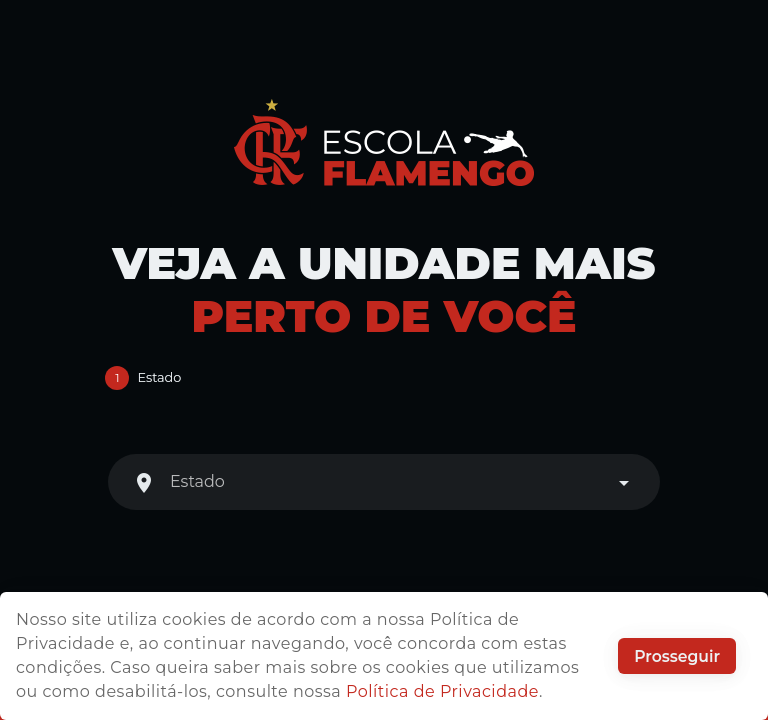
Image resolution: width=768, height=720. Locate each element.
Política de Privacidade (442, 691)
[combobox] (384, 482)
